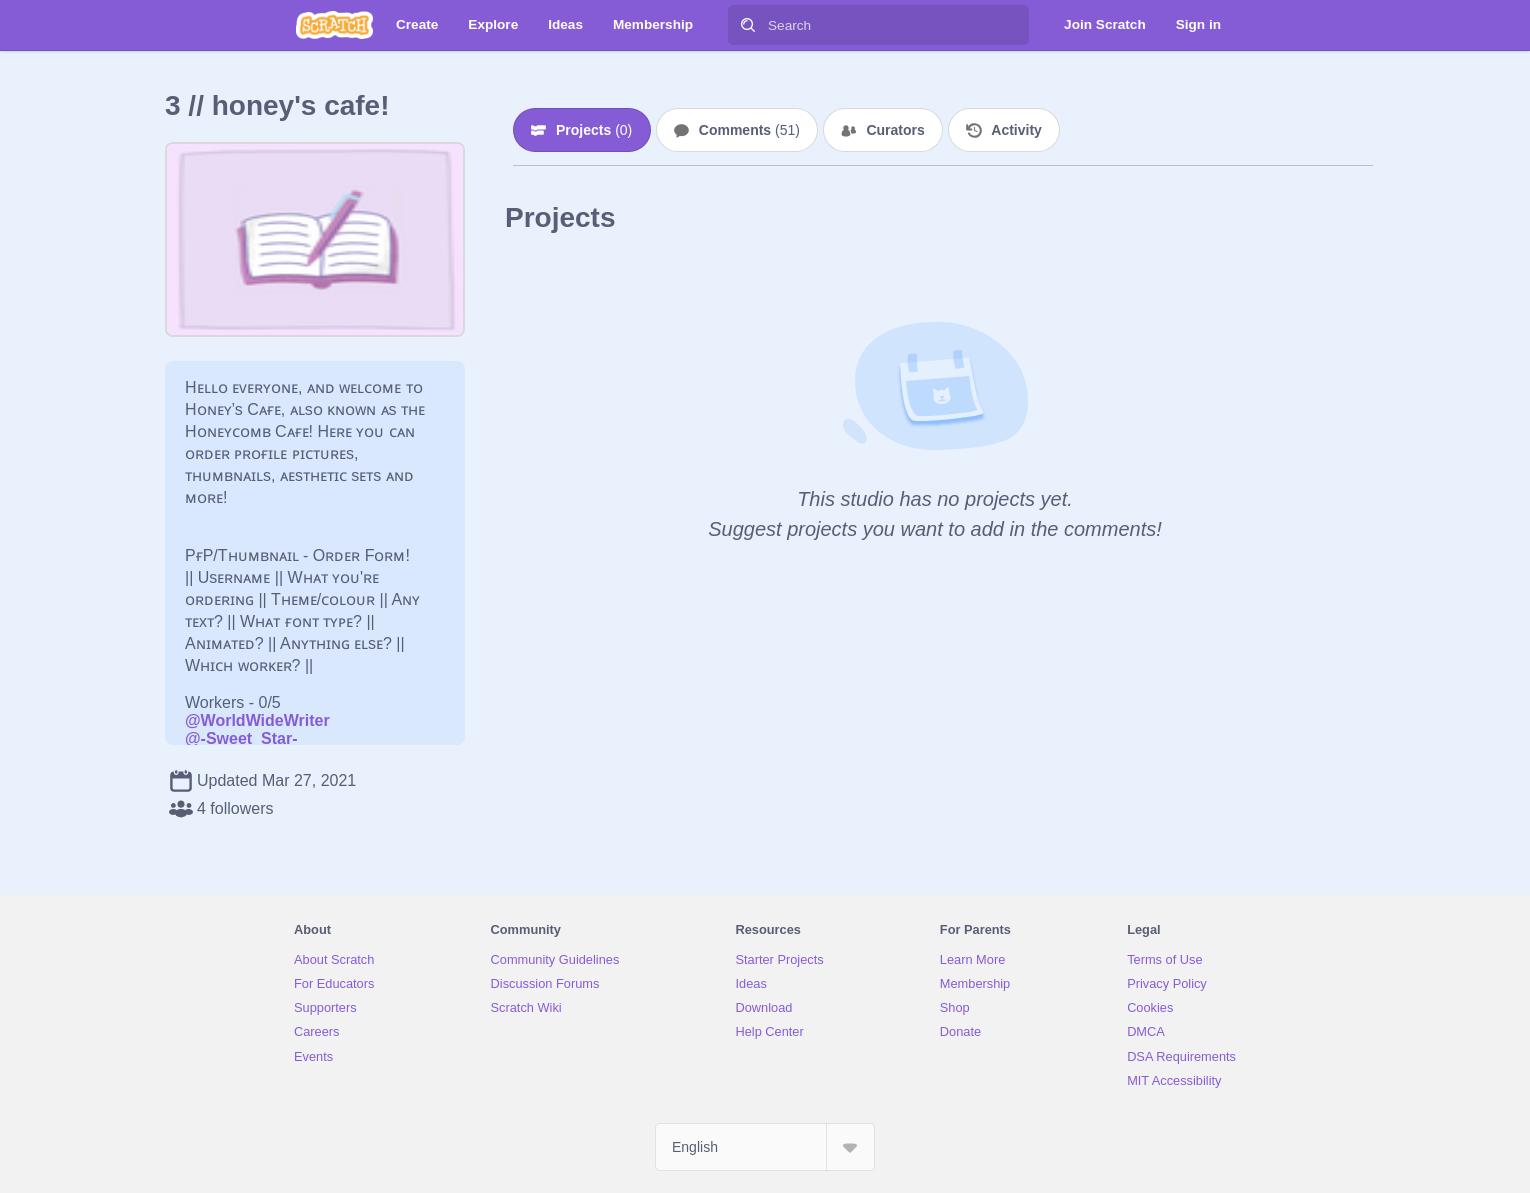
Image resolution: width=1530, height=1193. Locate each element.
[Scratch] (334, 25)
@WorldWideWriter (257, 720)
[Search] (748, 25)
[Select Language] (765, 1147)
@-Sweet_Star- (241, 738)
